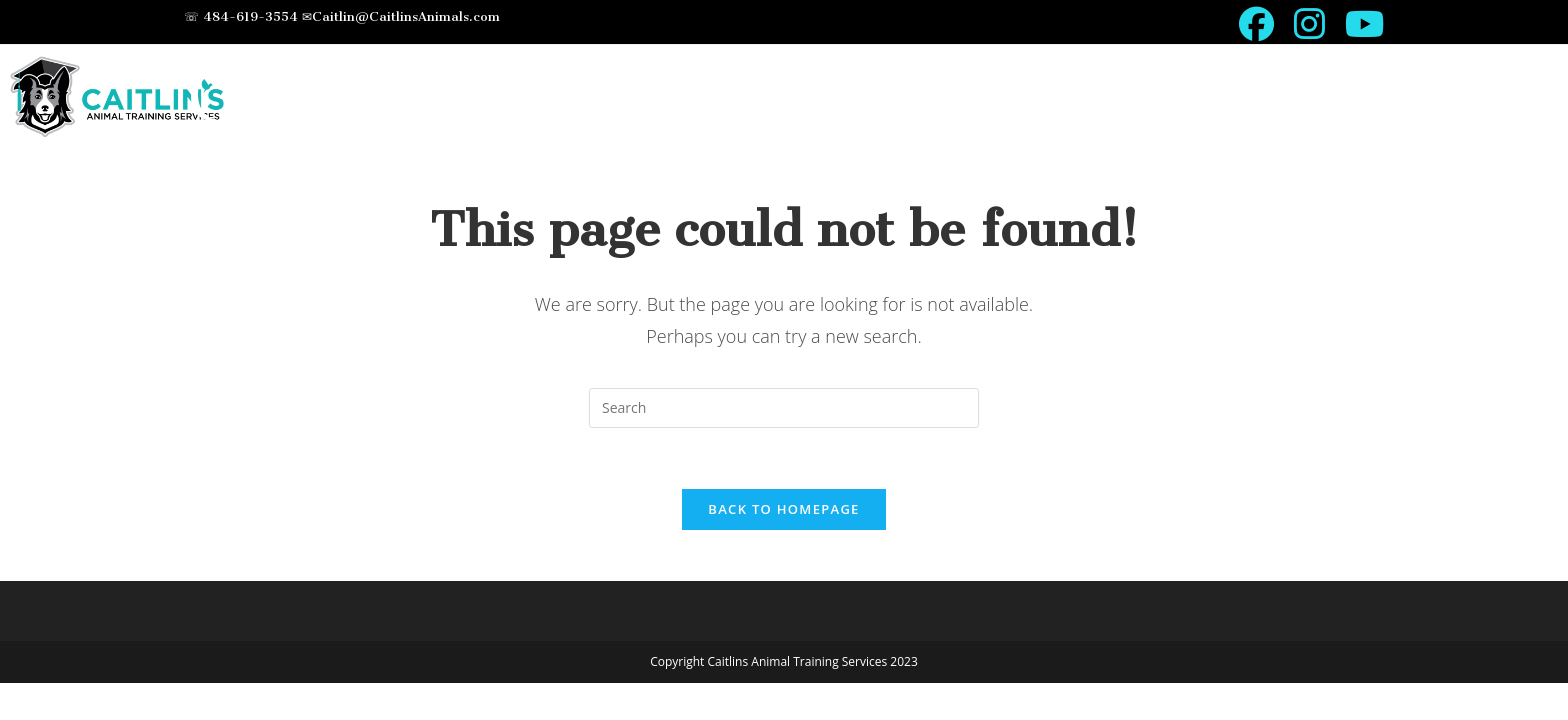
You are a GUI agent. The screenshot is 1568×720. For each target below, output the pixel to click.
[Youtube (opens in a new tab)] (1359, 24)
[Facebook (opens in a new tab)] (1256, 24)
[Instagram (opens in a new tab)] (1309, 24)
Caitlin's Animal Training (556, 96)
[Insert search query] (784, 408)
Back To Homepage (783, 509)
